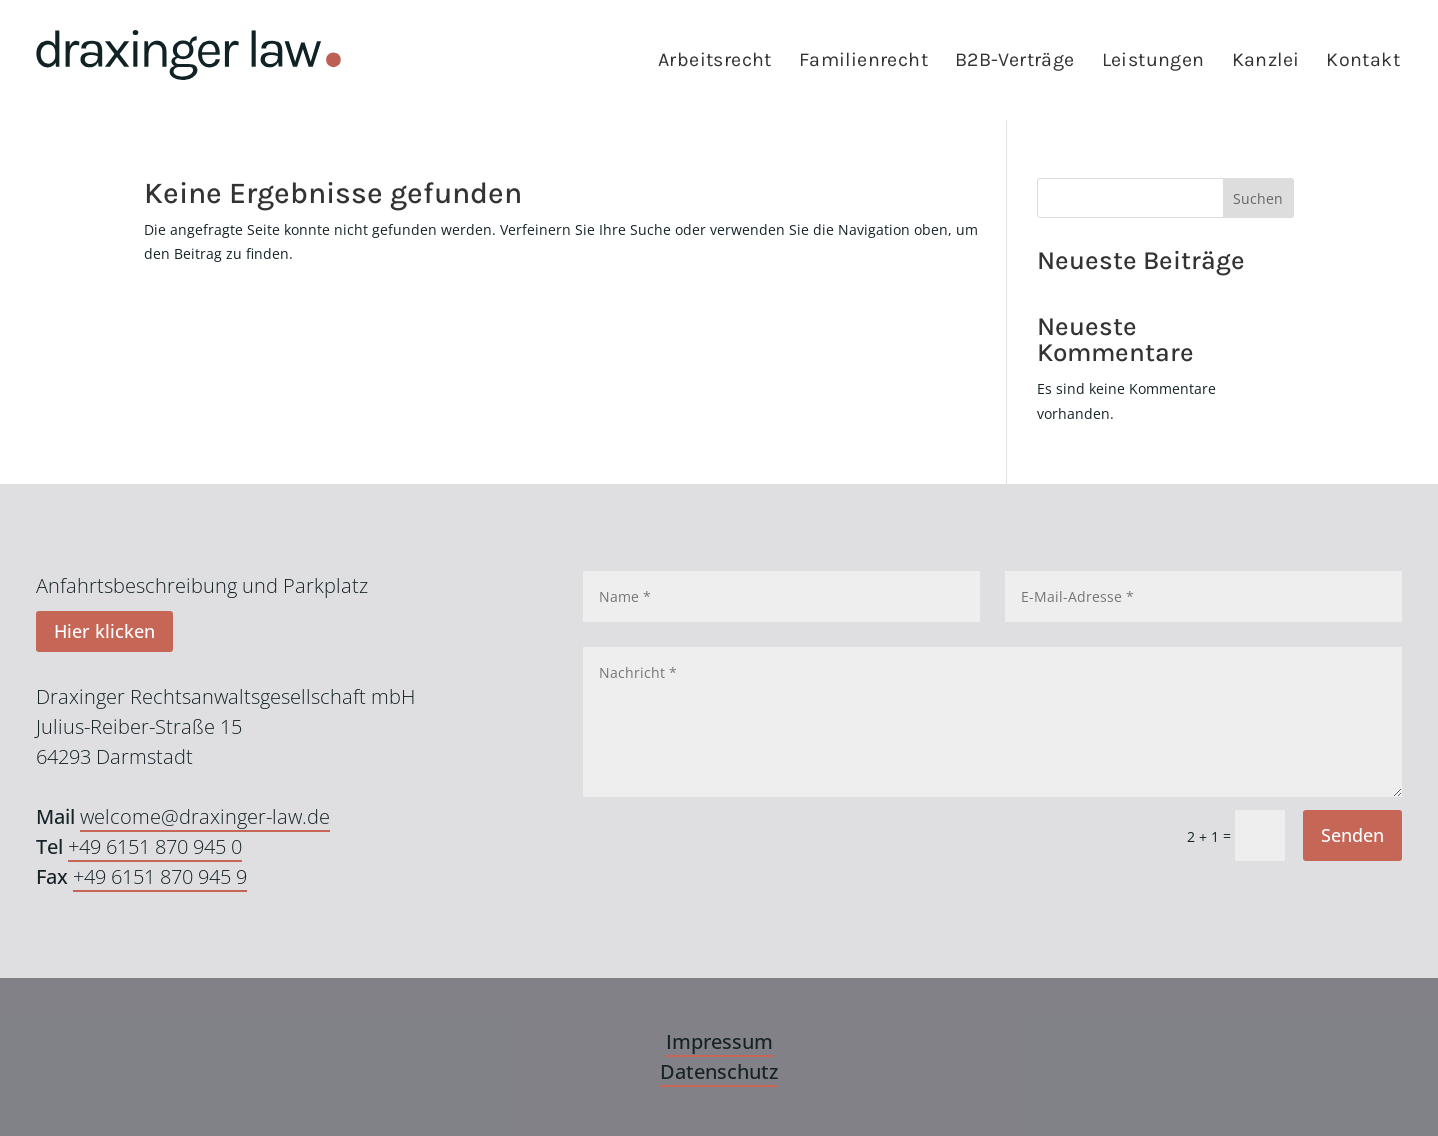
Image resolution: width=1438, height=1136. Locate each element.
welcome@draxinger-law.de (205, 816)
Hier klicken (104, 631)
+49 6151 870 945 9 (160, 876)
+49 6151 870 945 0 (155, 846)
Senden (1352, 835)
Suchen (1258, 198)
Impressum (719, 1041)
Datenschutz (719, 1071)
